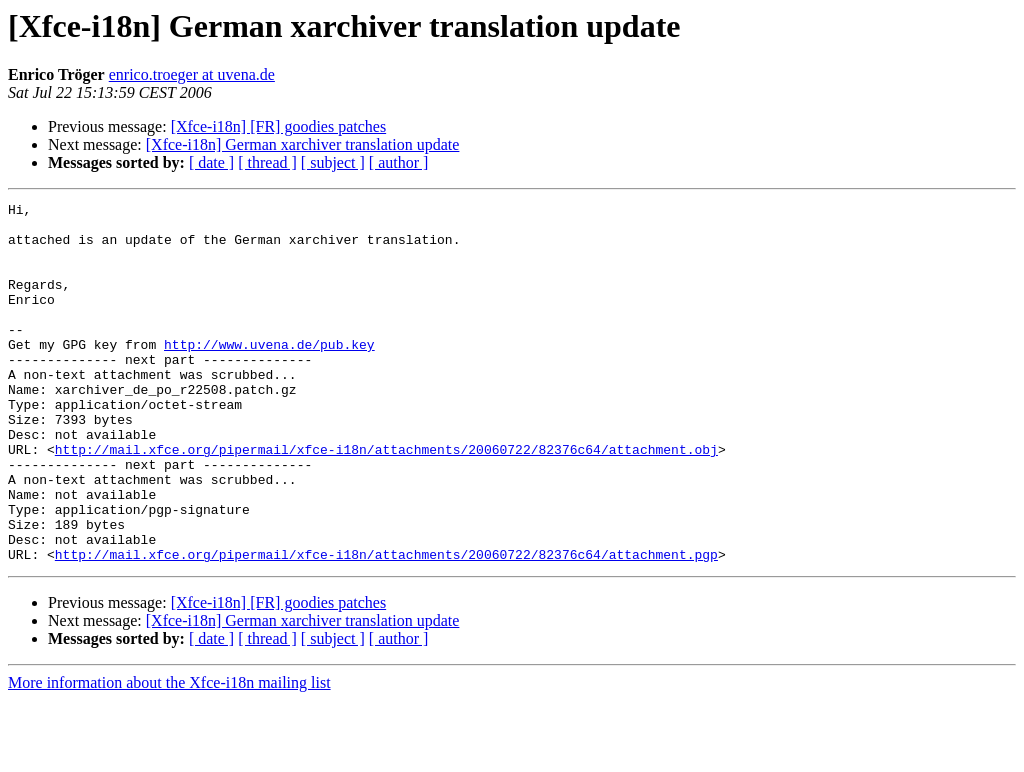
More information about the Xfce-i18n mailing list (169, 754)
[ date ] (211, 162)
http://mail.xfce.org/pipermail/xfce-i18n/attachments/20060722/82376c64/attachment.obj (386, 500)
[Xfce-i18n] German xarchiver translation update (303, 144)
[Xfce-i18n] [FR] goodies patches (279, 126)
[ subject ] (333, 162)
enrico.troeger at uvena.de (192, 74)
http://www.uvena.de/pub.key (269, 374)
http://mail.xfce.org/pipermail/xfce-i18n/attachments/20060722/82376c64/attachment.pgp (386, 626)
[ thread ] (267, 162)
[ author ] (399, 162)
